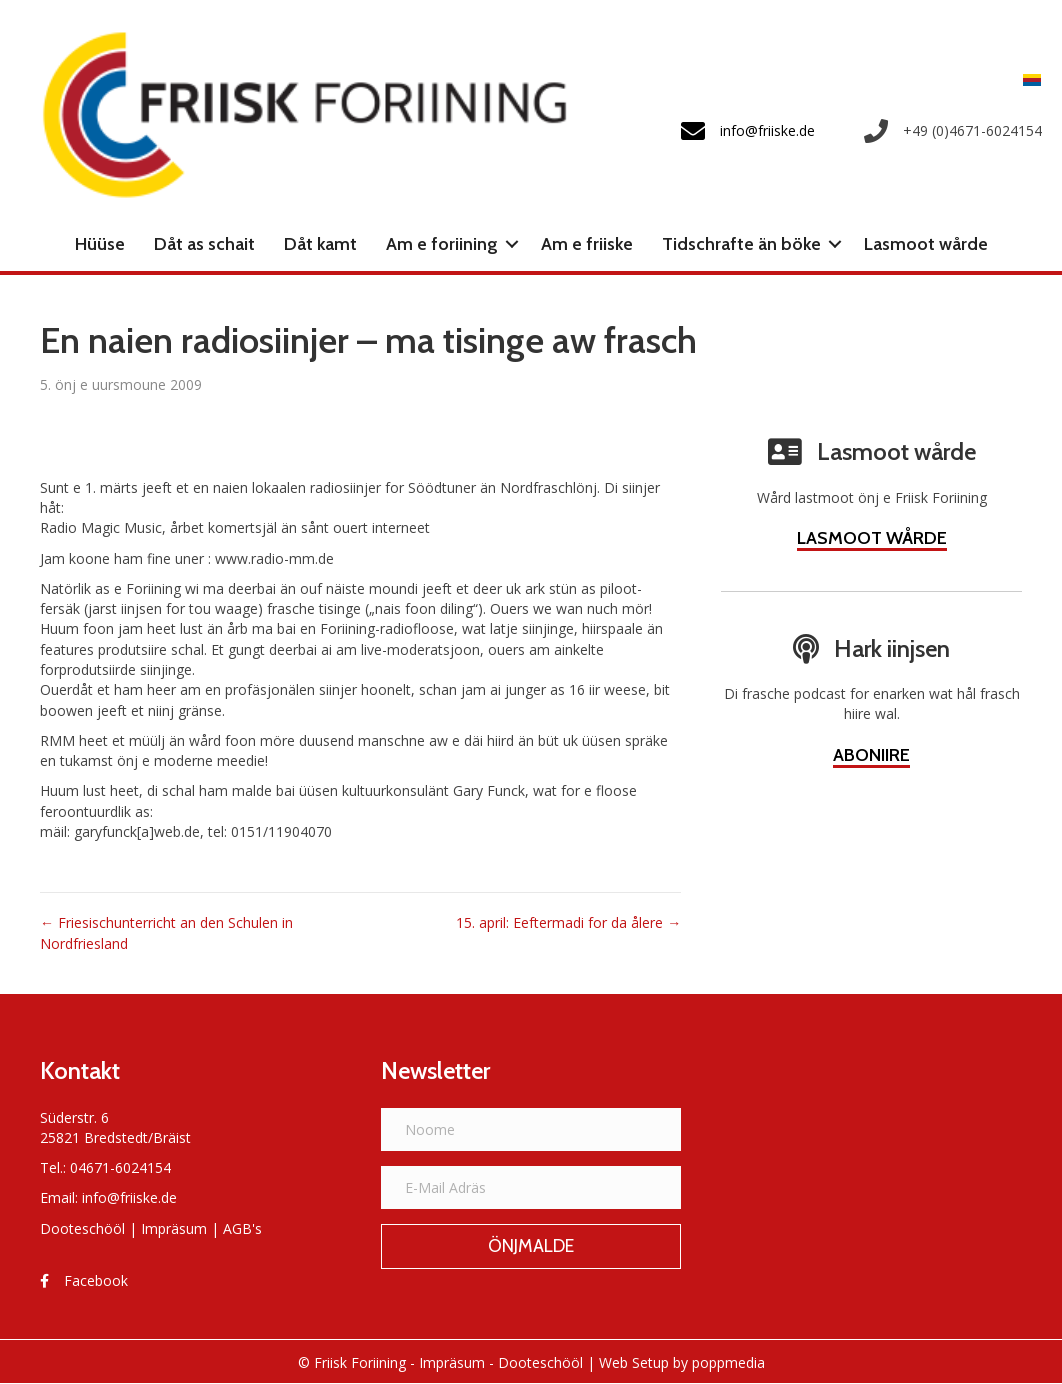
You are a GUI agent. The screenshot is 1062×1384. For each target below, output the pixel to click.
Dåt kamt (320, 244)
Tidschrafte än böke (741, 244)
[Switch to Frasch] (1027, 79)
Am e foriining (442, 244)
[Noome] (531, 1129)
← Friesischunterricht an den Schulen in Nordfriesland (166, 932)
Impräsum (174, 1228)
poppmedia (728, 1362)
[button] (512, 244)
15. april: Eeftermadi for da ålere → (568, 922)
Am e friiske (587, 244)
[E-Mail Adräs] (531, 1187)
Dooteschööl (82, 1228)
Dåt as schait (204, 244)
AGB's (242, 1228)
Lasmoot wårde (926, 244)
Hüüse (100, 244)
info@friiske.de (129, 1197)
